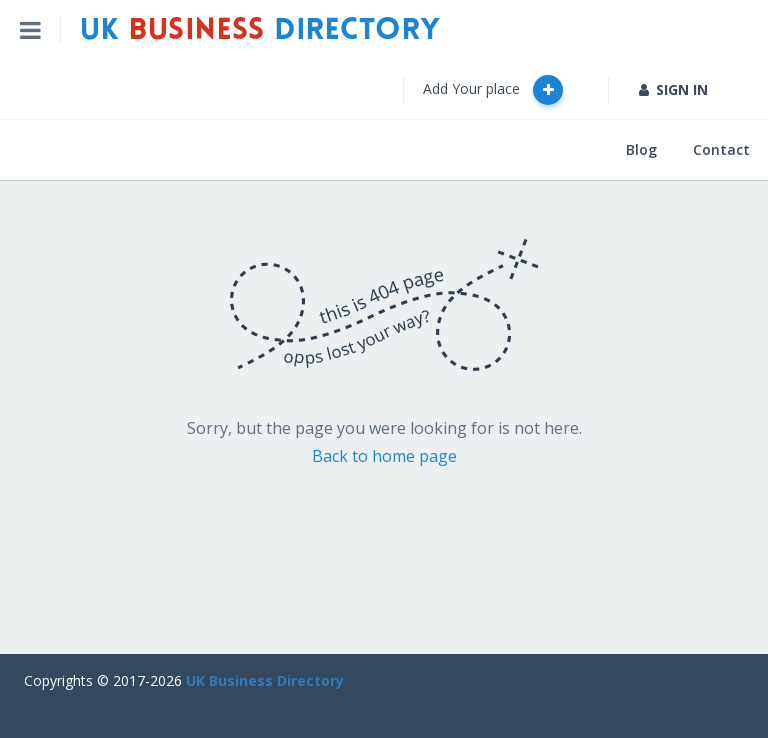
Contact (721, 149)
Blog (641, 149)
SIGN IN (673, 89)
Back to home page (384, 456)
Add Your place (493, 90)
